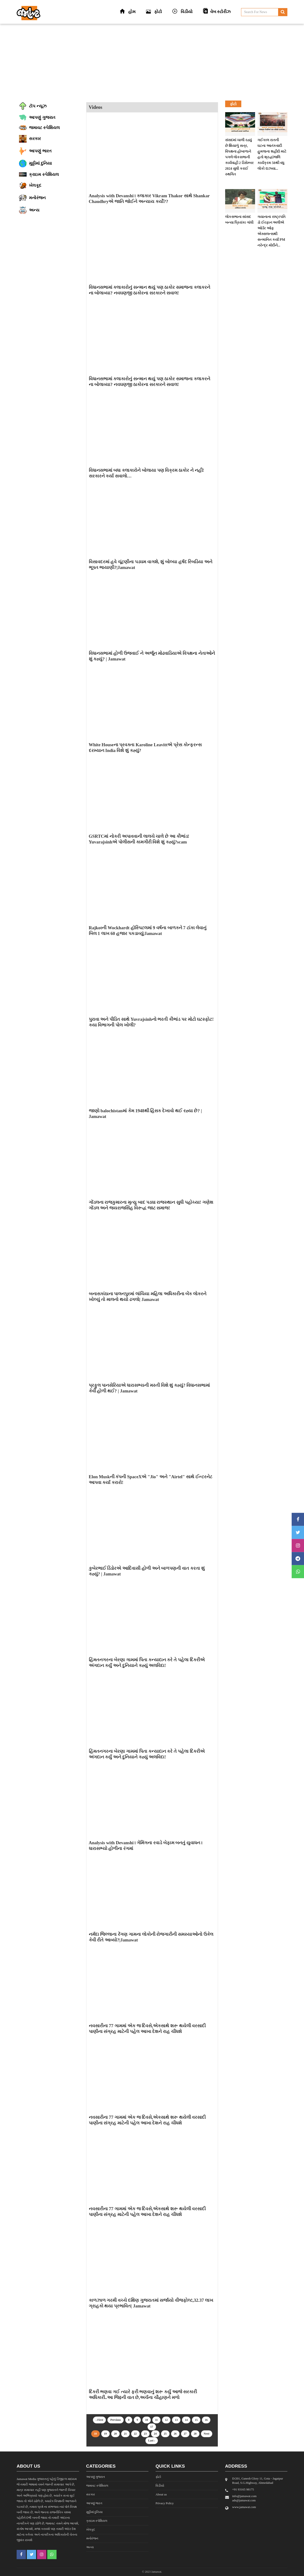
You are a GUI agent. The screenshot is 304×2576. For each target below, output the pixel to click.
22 (135, 2433)
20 (115, 2433)
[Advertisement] (152, 62)
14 (186, 2420)
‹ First (99, 2420)
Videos (95, 107)
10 (146, 2420)
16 (206, 2420)
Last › (151, 2440)
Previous (115, 2420)
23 (145, 2433)
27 (185, 2433)
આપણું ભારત (94, 2503)
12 (166, 2420)
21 (125, 2433)
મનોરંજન (92, 2538)
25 (165, 2433)
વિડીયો (160, 2485)
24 (155, 2433)
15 (196, 2420)
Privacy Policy (165, 2503)
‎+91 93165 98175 (243, 2489)
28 (195, 2433)
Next (206, 2433)
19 (105, 2433)
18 (95, 2433)
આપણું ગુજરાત (95, 2477)
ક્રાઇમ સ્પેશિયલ (96, 2521)
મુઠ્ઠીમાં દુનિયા (94, 2512)
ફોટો (158, 2477)
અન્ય (90, 2547)
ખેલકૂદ (90, 2529)
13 (176, 2420)
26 (175, 2433)
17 (151, 2426)
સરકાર (90, 2494)
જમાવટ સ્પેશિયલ (97, 2485)
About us (161, 2494)
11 (156, 2420)
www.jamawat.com (244, 2507)
